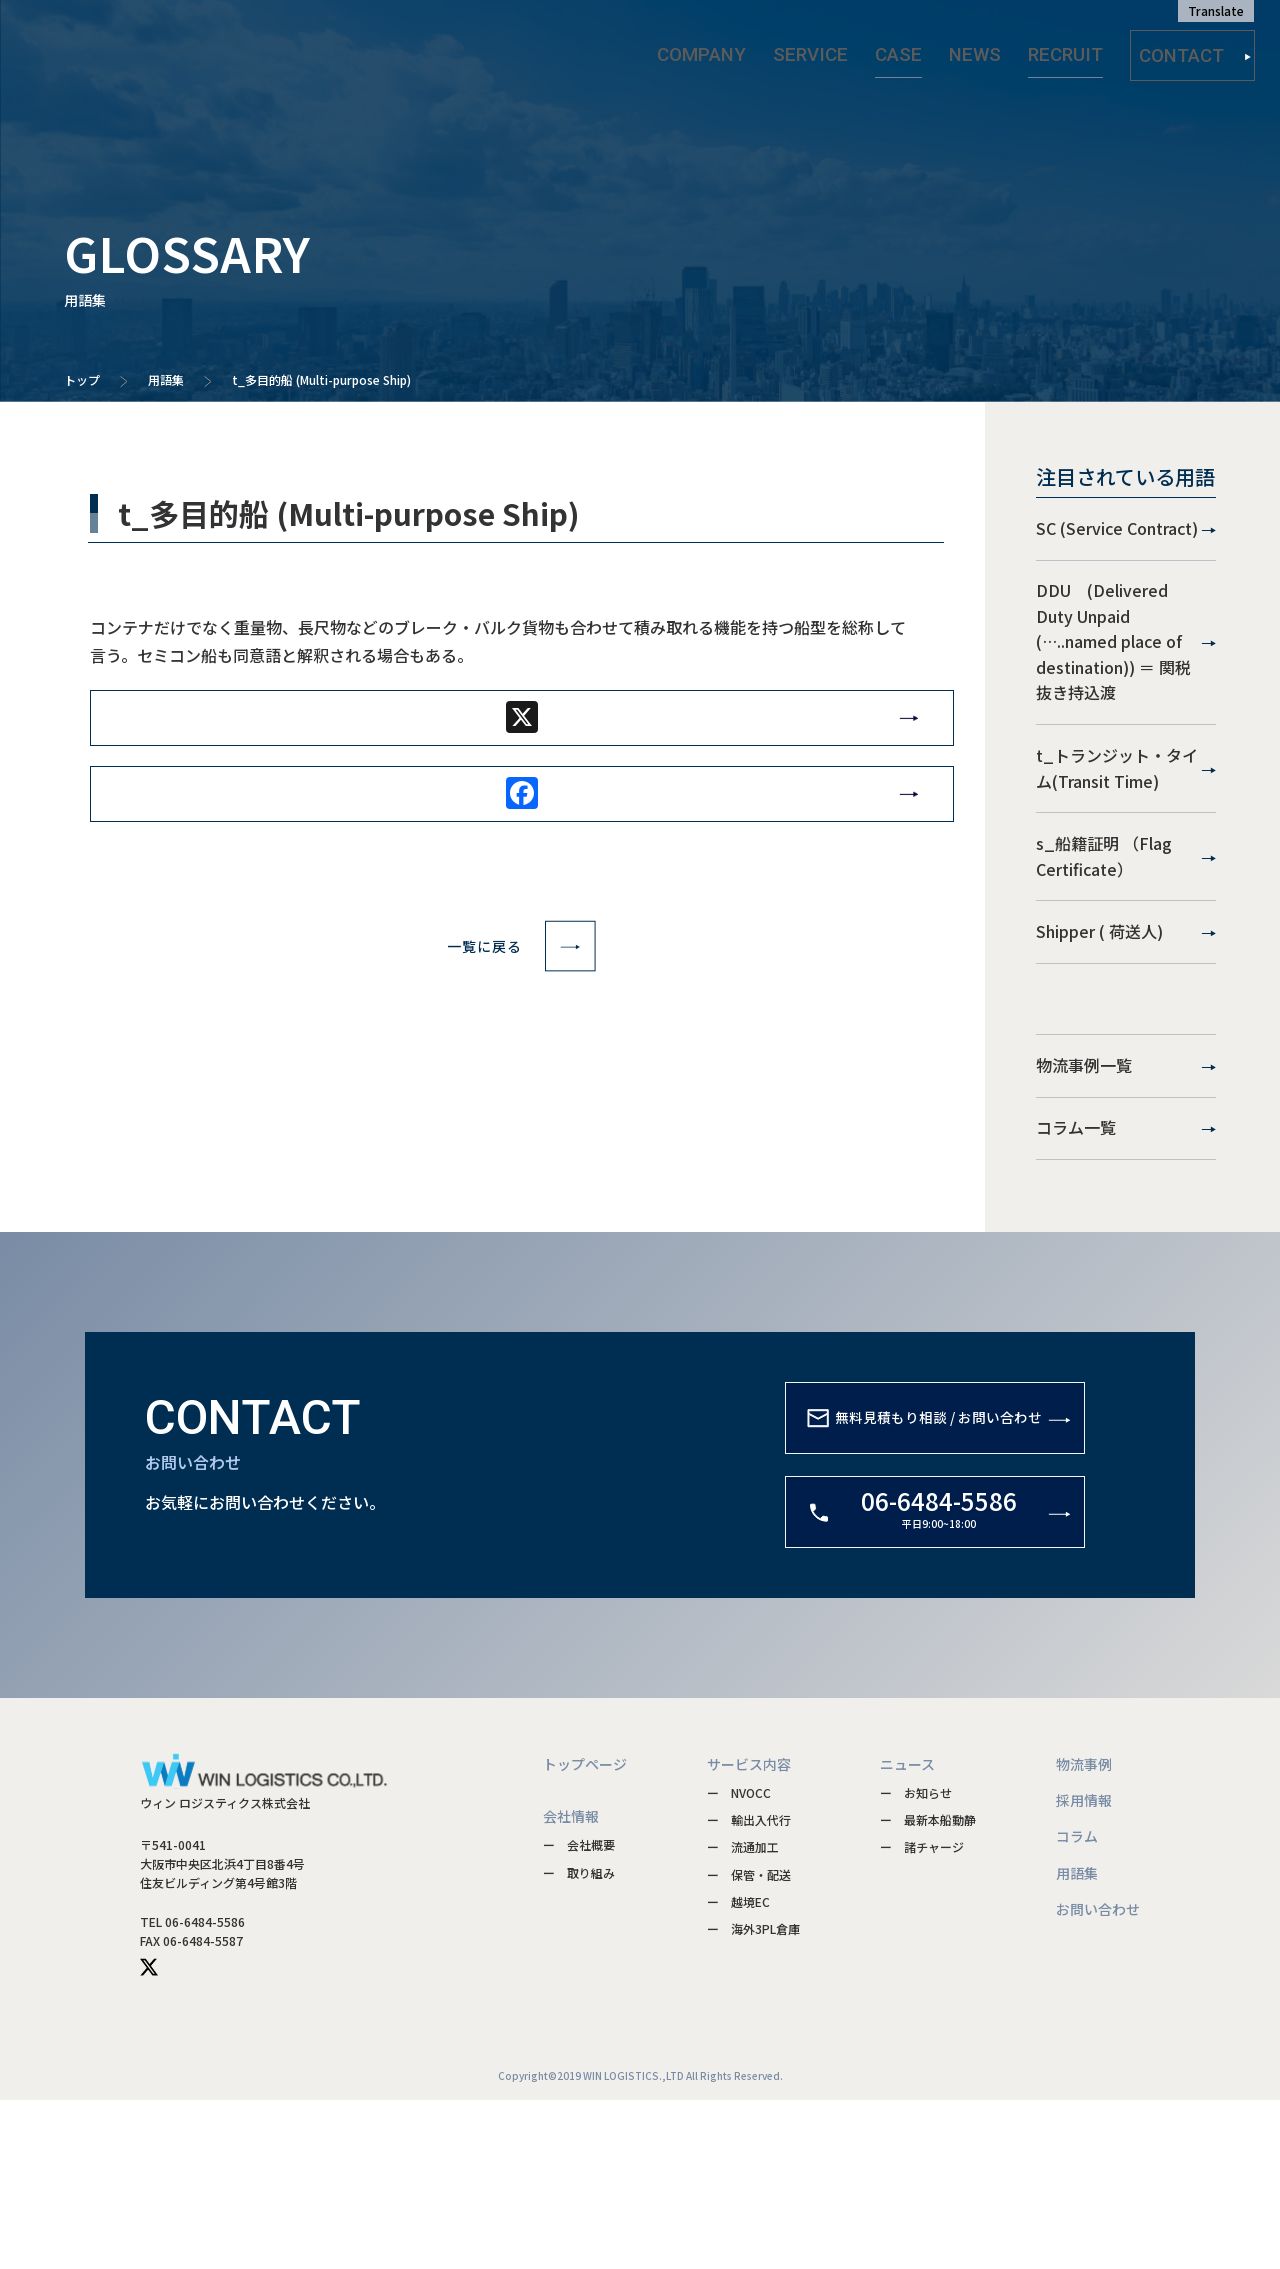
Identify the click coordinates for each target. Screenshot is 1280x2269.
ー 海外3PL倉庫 (753, 2097)
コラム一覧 (1126, 1285)
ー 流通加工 (743, 2015)
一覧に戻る (521, 972)
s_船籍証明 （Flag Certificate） (1126, 940)
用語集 (166, 379)
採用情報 (1084, 1969)
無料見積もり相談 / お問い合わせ (907, 1610)
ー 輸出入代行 (749, 1988)
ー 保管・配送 (749, 2042)
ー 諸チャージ (922, 2015)
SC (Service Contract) (1126, 541)
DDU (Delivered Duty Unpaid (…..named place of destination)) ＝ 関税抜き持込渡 (1126, 677)
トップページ (585, 1932)
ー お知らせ (916, 1961)
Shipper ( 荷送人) (1126, 1041)
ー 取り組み (579, 2040)
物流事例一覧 (1126, 1198)
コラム (1077, 2005)
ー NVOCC (739, 1961)
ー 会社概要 (579, 2013)
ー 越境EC (738, 2069)
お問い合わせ (1098, 2078)
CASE (917, 49)
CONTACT (1195, 50)
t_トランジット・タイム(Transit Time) (1126, 828)
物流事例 (1084, 1932)
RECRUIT (1056, 49)
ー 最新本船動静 (928, 1988)
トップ (82, 379)
